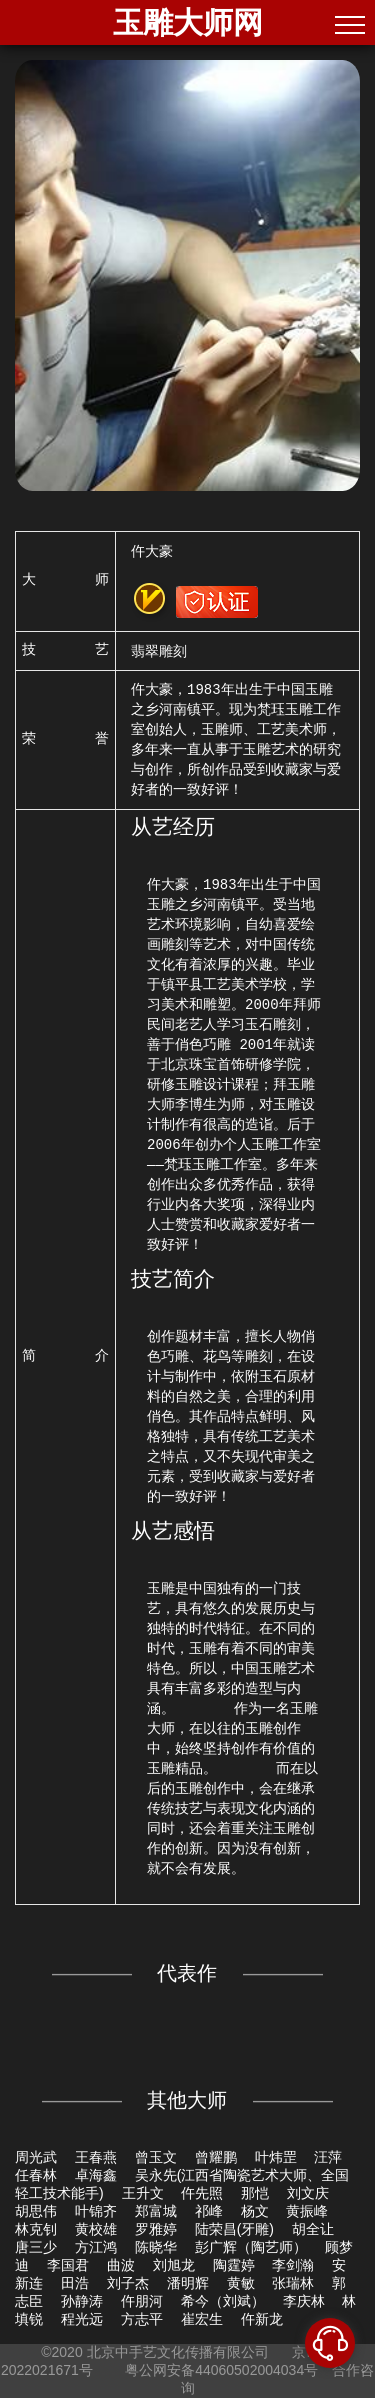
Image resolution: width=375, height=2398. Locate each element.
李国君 (68, 2265)
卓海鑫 (96, 2175)
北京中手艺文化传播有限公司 (178, 2352)
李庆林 (304, 2301)
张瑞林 (293, 2283)
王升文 (143, 2193)
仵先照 (202, 2193)
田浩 (75, 2283)
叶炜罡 (276, 2157)
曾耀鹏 (216, 2157)
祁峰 (209, 2211)
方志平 (142, 2319)
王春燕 (96, 2157)
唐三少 (36, 2247)
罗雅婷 (156, 2229)
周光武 (36, 2157)
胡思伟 (36, 2211)
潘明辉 (188, 2283)
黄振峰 (307, 2211)
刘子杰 (128, 2283)
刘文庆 (308, 2193)
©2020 (61, 2352)
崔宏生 (202, 2319)
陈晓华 (156, 2247)
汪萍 (328, 2157)
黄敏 (241, 2283)
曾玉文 (156, 2157)
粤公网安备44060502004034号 (221, 2370)
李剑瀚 (293, 2265)
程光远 (82, 2319)
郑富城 (156, 2211)
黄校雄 (96, 2229)
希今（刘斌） (223, 2301)
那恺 (255, 2193)
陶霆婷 (234, 2265)
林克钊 (36, 2229)
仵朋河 (142, 2301)
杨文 (255, 2211)
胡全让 (313, 2229)
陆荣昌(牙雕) (234, 2229)
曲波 (121, 2265)
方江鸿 (96, 2247)
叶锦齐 (96, 2211)
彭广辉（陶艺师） (251, 2247)
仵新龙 (262, 2319)
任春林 (36, 2175)
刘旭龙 (174, 2265)
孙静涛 (82, 2301)
